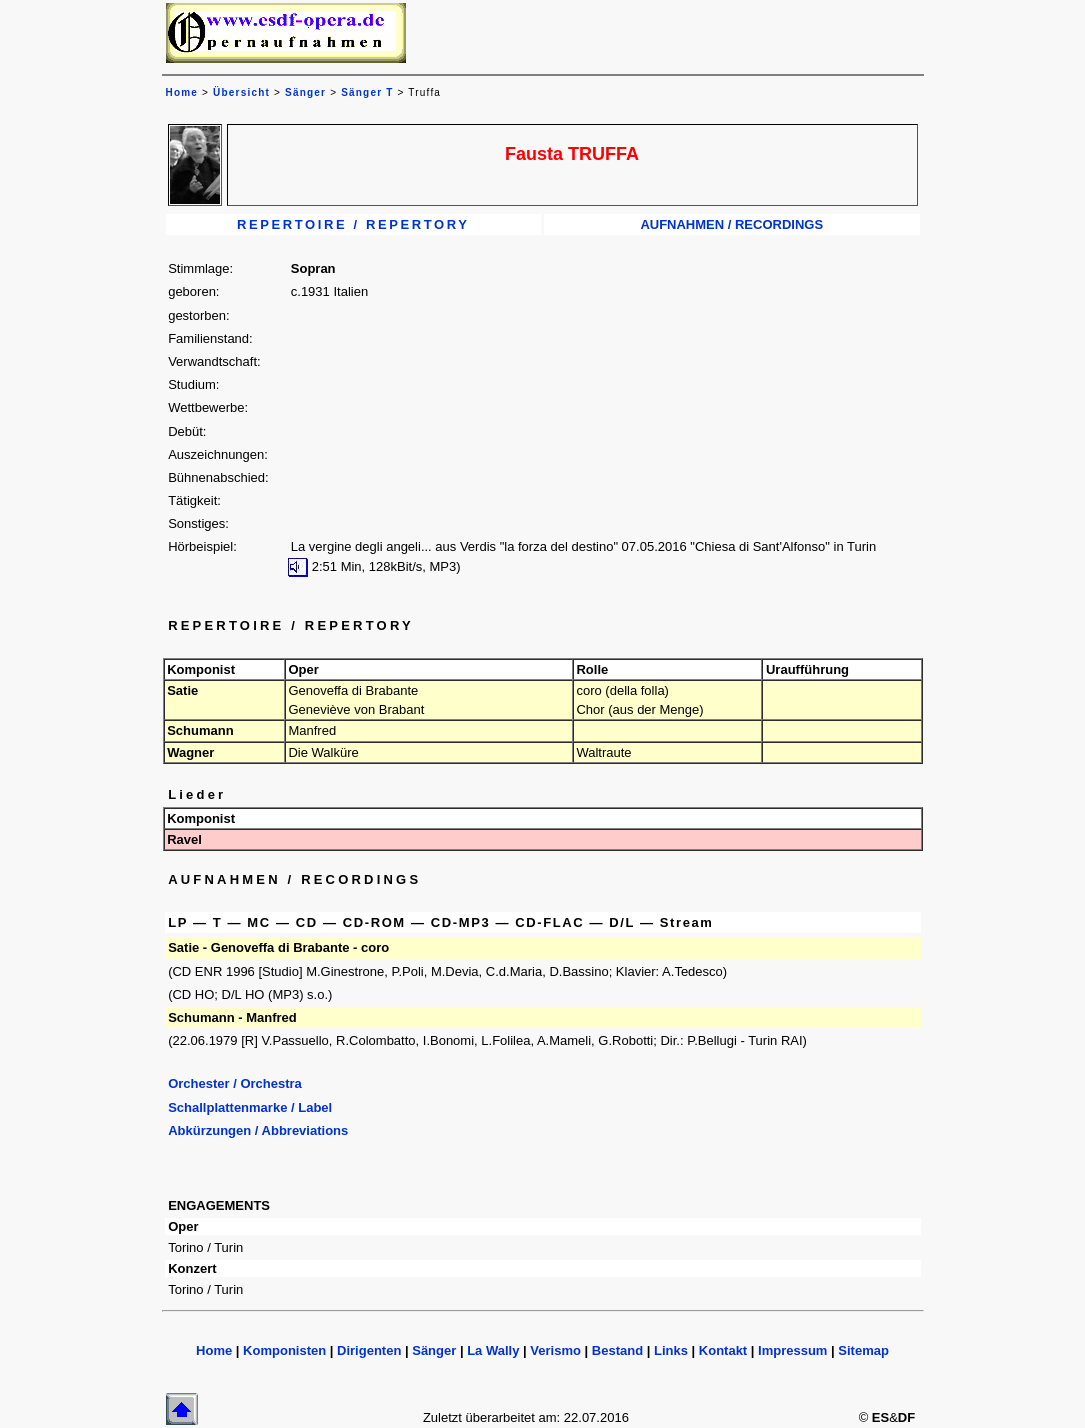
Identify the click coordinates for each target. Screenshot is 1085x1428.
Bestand (617, 1350)
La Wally (493, 1350)
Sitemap (863, 1350)
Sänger (305, 92)
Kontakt (723, 1350)
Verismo (555, 1350)
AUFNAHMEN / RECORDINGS (731, 224)
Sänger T (367, 92)
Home (214, 1350)
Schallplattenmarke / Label (250, 1107)
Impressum (792, 1350)
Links (671, 1350)
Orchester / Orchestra (235, 1083)
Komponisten (284, 1350)
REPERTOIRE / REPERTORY (353, 224)
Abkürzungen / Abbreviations (258, 1130)
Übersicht (241, 92)
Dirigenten (369, 1350)
